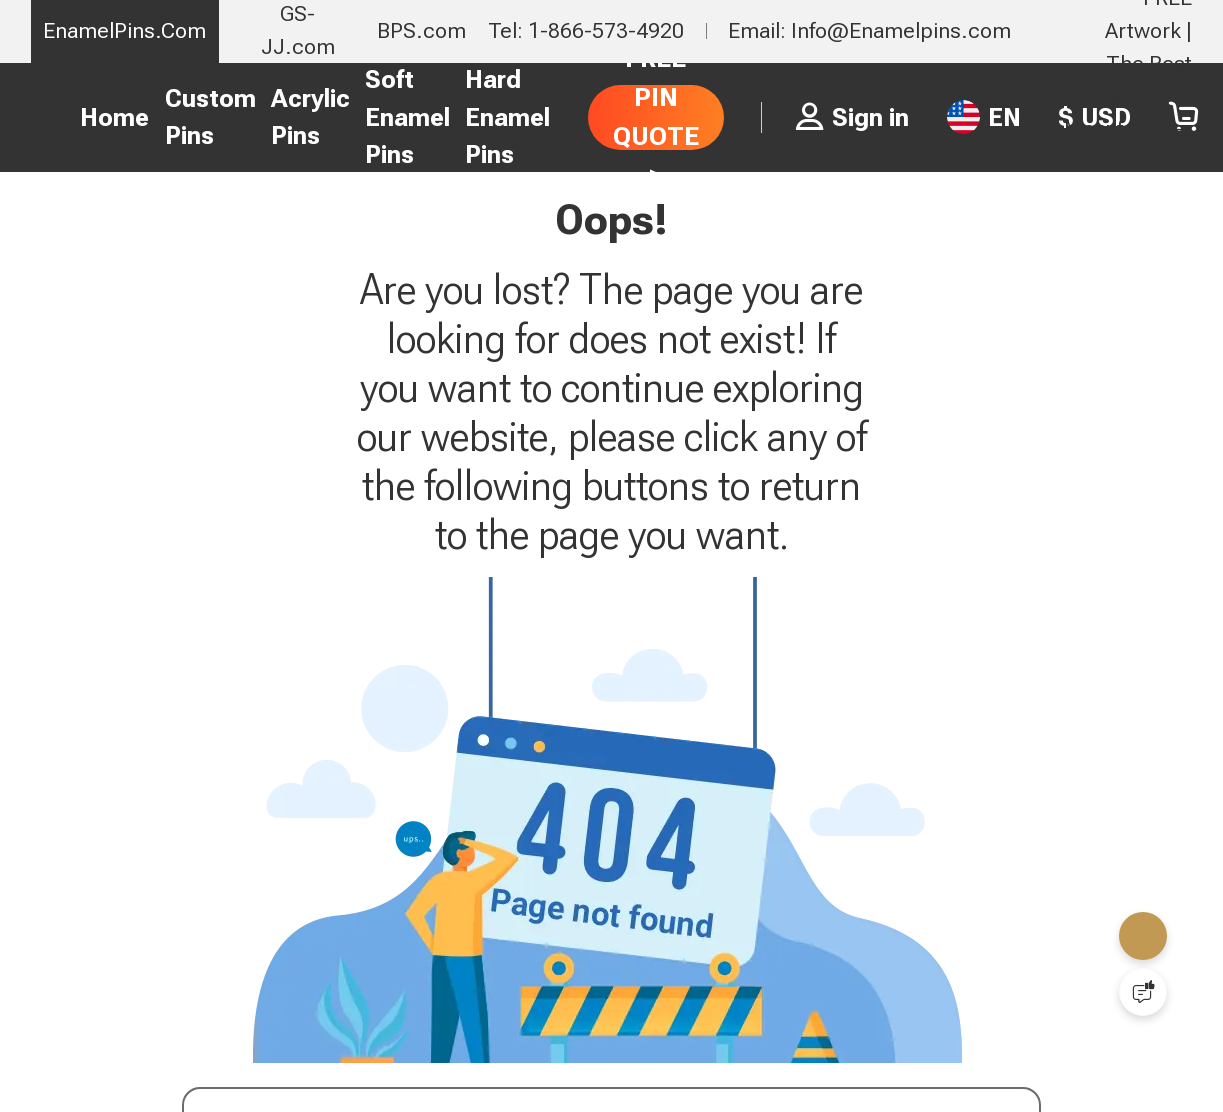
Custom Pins (210, 117)
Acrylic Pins (310, 117)
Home (114, 117)
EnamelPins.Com (124, 30)
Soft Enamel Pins (407, 117)
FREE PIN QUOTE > (656, 116)
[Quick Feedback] (1143, 992)
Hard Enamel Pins (507, 117)
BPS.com (421, 30)
